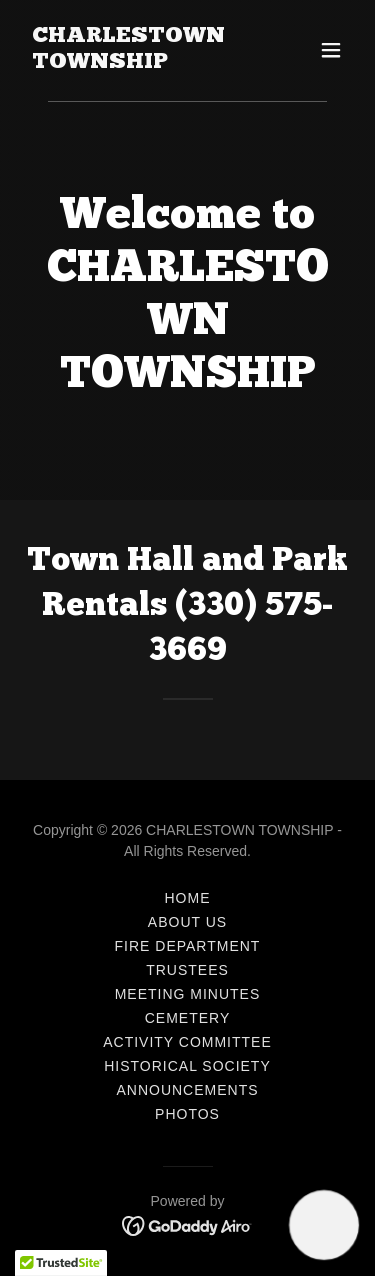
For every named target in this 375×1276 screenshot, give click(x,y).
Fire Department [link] (188, 946)
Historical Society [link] (187, 1066)
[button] (331, 50)
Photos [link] (187, 1114)
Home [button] (188, 898)
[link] (138, 62)
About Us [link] (187, 922)
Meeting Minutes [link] (188, 994)
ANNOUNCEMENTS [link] (187, 1090)
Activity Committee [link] (187, 1042)
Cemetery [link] (188, 1018)
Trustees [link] (187, 970)
